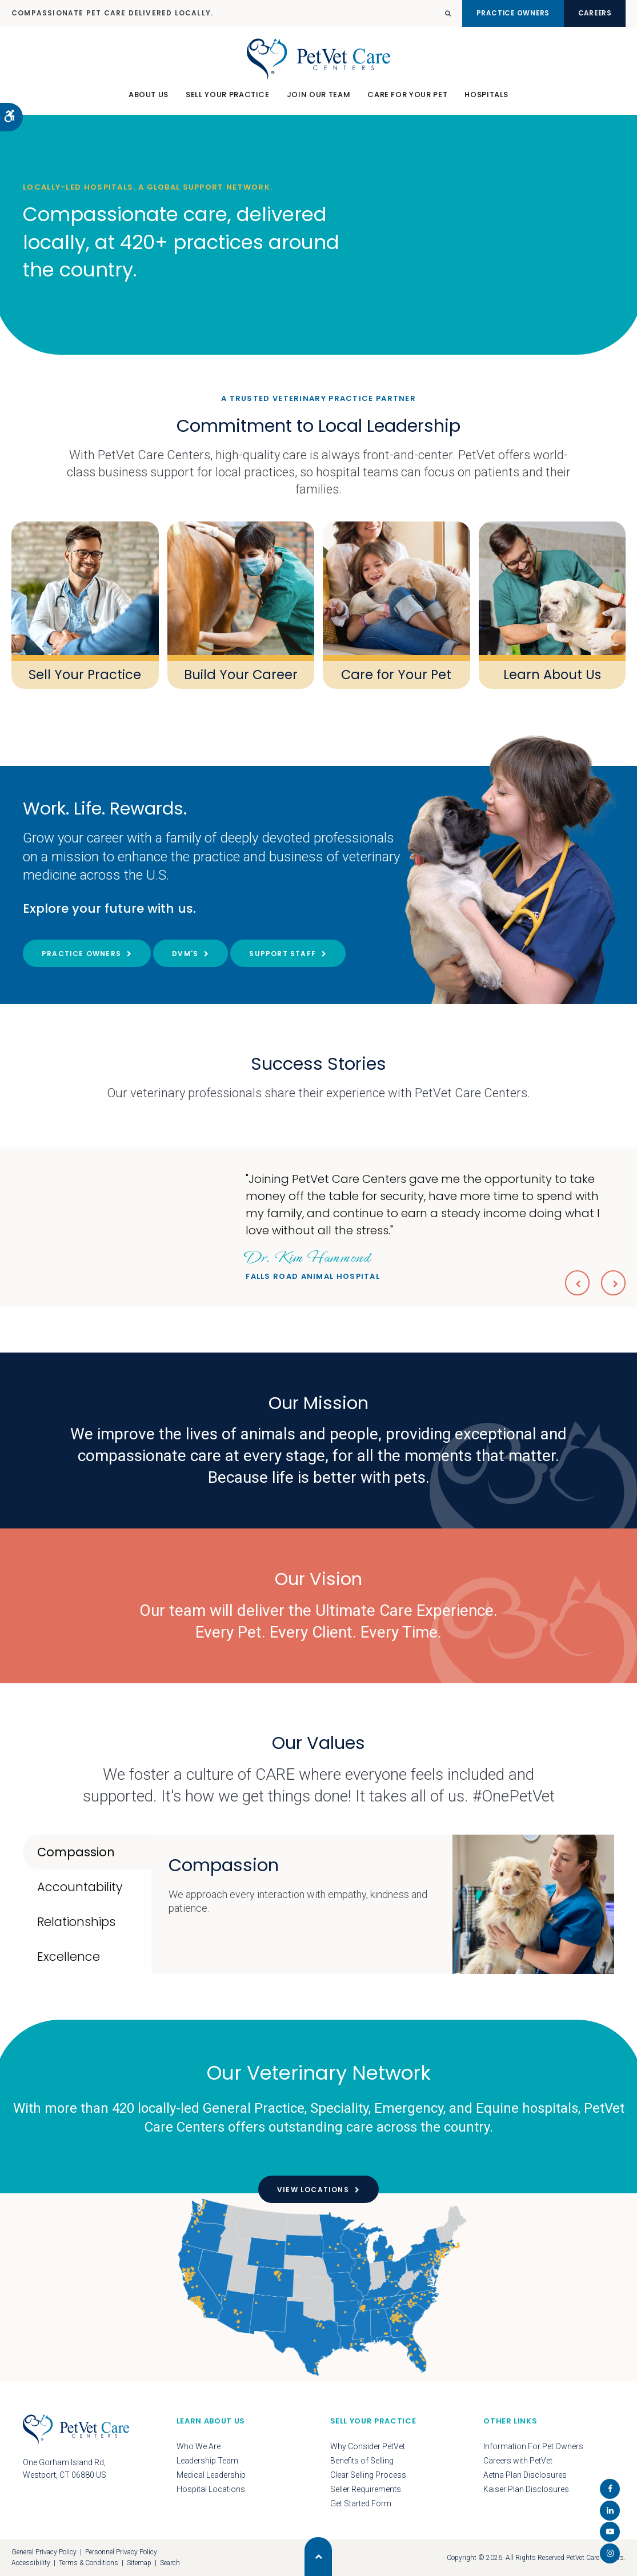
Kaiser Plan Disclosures (526, 2489)
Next (612, 1281)
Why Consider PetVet (367, 2446)
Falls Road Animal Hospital (313, 1263)
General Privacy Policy (44, 2552)
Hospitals (486, 99)
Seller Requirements (365, 2489)
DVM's (185, 953)
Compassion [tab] (76, 1852)
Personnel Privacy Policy (121, 2552)
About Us (149, 99)
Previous (573, 1281)
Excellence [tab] (68, 1956)
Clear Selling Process (368, 2474)
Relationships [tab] (76, 1921)
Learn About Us (551, 674)
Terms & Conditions (88, 2563)
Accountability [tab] (79, 1887)
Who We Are (199, 2446)
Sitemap (139, 2563)
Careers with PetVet (517, 2460)
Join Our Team (318, 99)
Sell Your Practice (228, 99)
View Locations (313, 2189)
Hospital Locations (211, 2489)
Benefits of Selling (362, 2460)
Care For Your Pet (407, 99)
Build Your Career (241, 674)
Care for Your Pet (396, 674)
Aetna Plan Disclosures (525, 2474)
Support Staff (282, 953)
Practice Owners (493, 13)
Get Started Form (360, 2503)
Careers (588, 13)
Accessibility (30, 2563)
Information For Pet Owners (533, 2446)
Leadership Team (207, 2460)
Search (170, 2563)
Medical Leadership (211, 2474)
